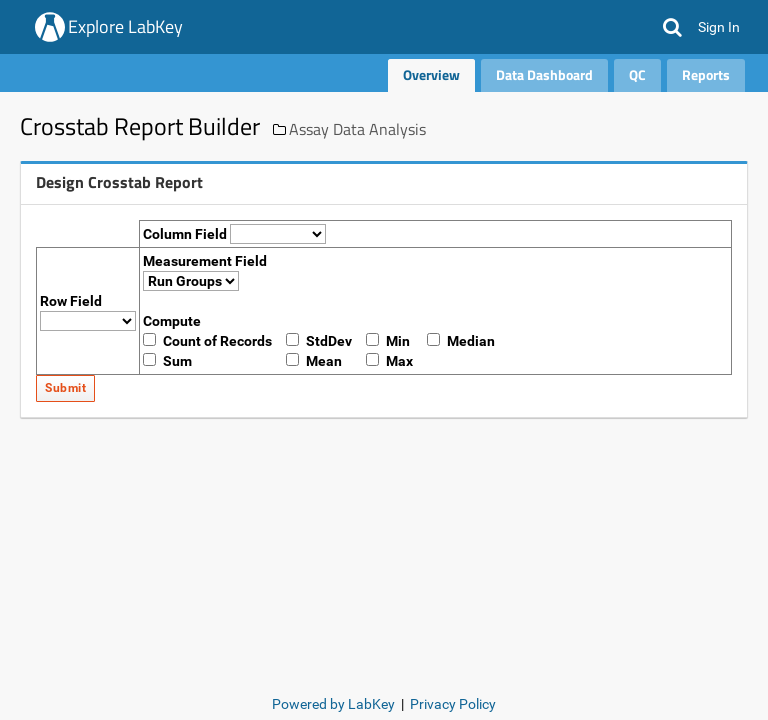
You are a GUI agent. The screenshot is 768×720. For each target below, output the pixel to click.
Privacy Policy (453, 704)
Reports (706, 74)
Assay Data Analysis (357, 129)
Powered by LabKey (333, 704)
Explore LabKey (125, 26)
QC (637, 74)
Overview (431, 74)
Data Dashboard (544, 74)
